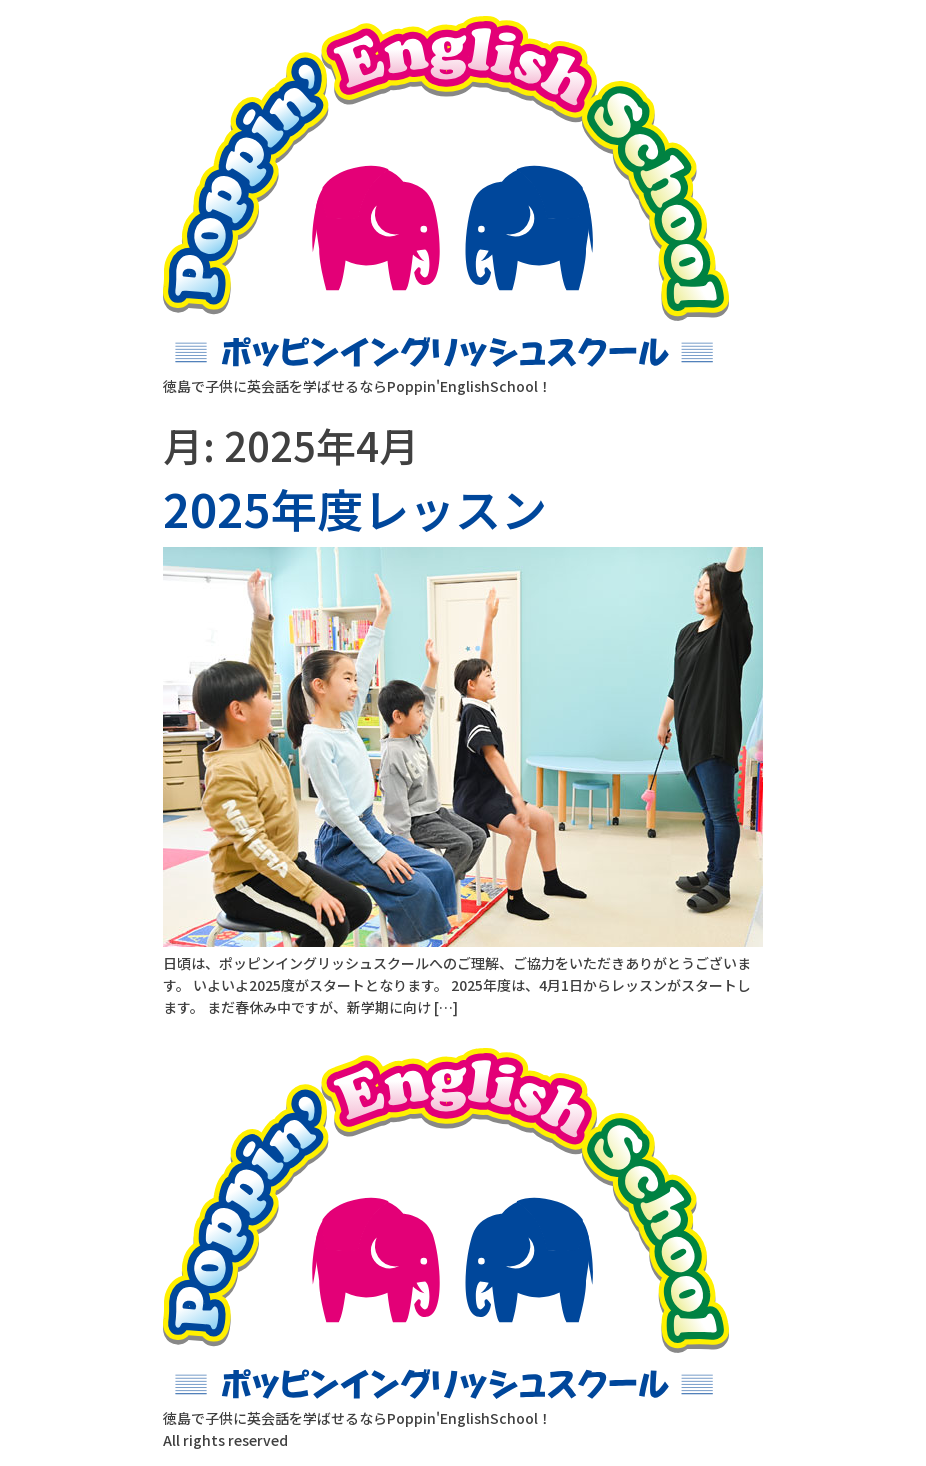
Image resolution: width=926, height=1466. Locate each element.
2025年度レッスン (355, 508)
